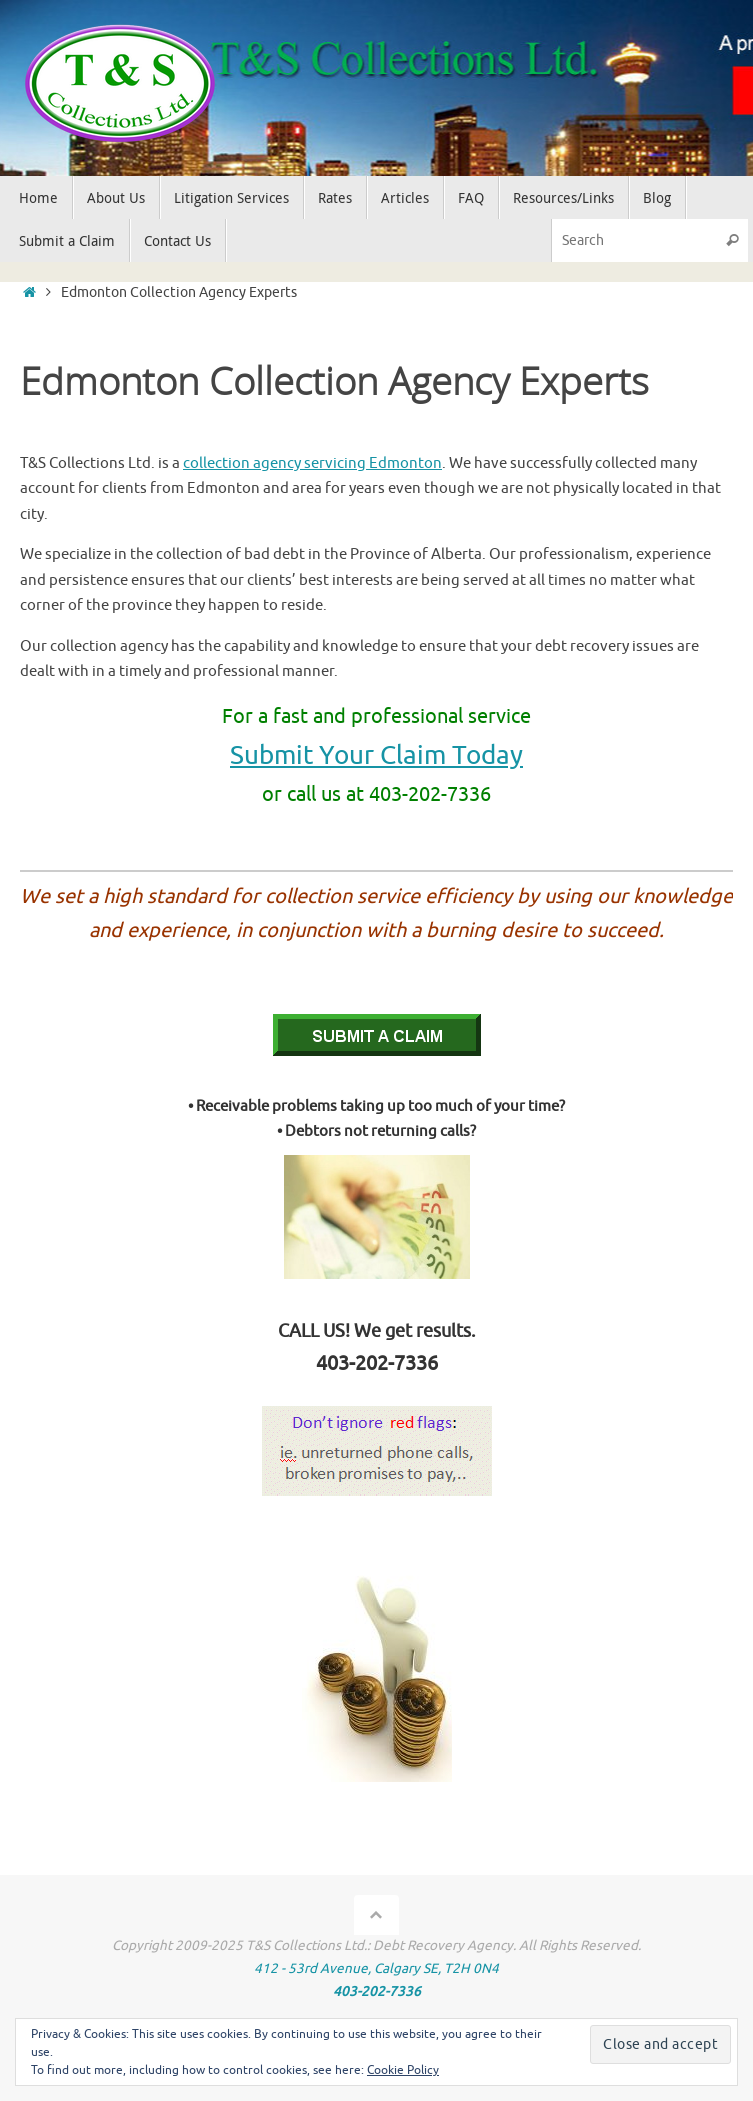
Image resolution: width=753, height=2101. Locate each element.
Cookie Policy (403, 2070)
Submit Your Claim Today (376, 755)
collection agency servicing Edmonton (312, 463)
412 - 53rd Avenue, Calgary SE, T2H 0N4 (376, 1968)
